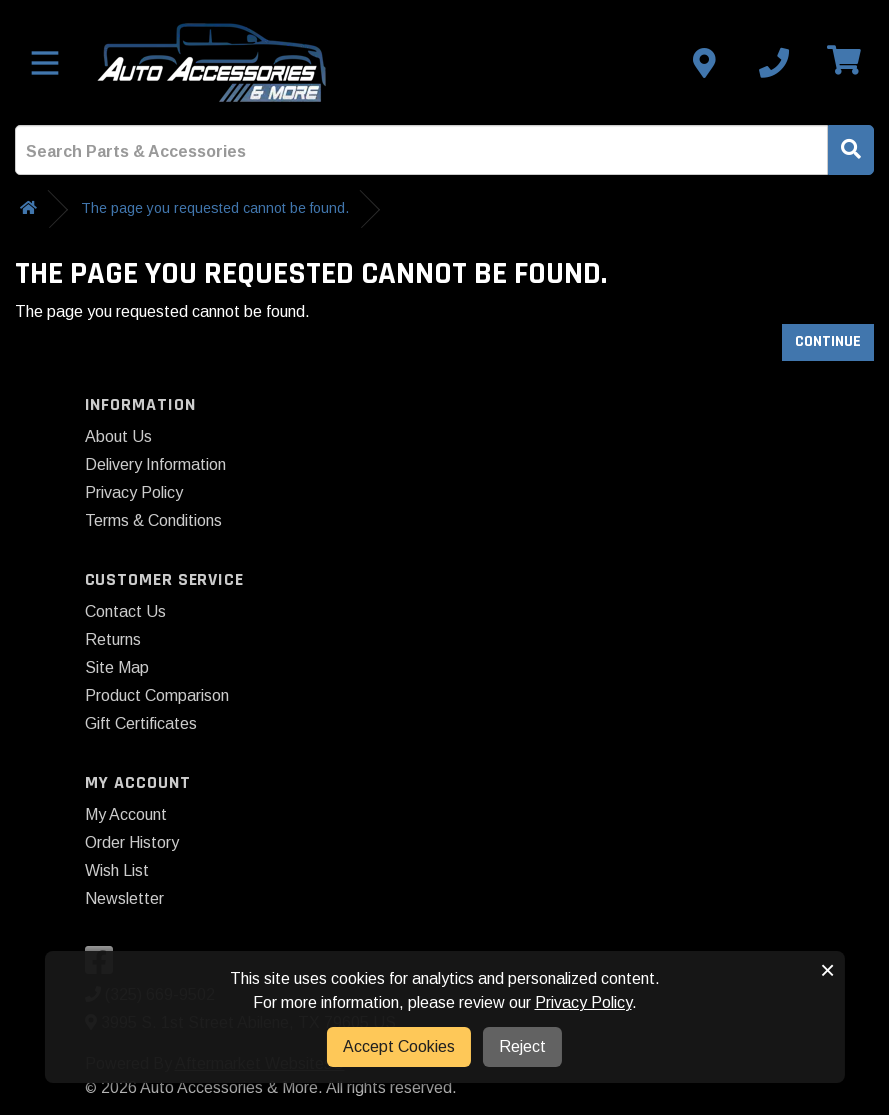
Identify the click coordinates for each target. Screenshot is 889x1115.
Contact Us (125, 611)
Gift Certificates (141, 723)
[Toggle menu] (45, 63)
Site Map (117, 667)
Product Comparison (157, 695)
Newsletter (124, 898)
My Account (126, 814)
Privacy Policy (134, 492)
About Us (118, 436)
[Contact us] (704, 63)
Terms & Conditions (153, 520)
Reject (522, 1046)
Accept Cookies (399, 1046)
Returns (113, 639)
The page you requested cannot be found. (215, 208)
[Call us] (774, 63)
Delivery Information (155, 464)
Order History (132, 842)
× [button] (827, 970)
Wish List (117, 870)
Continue (828, 341)
